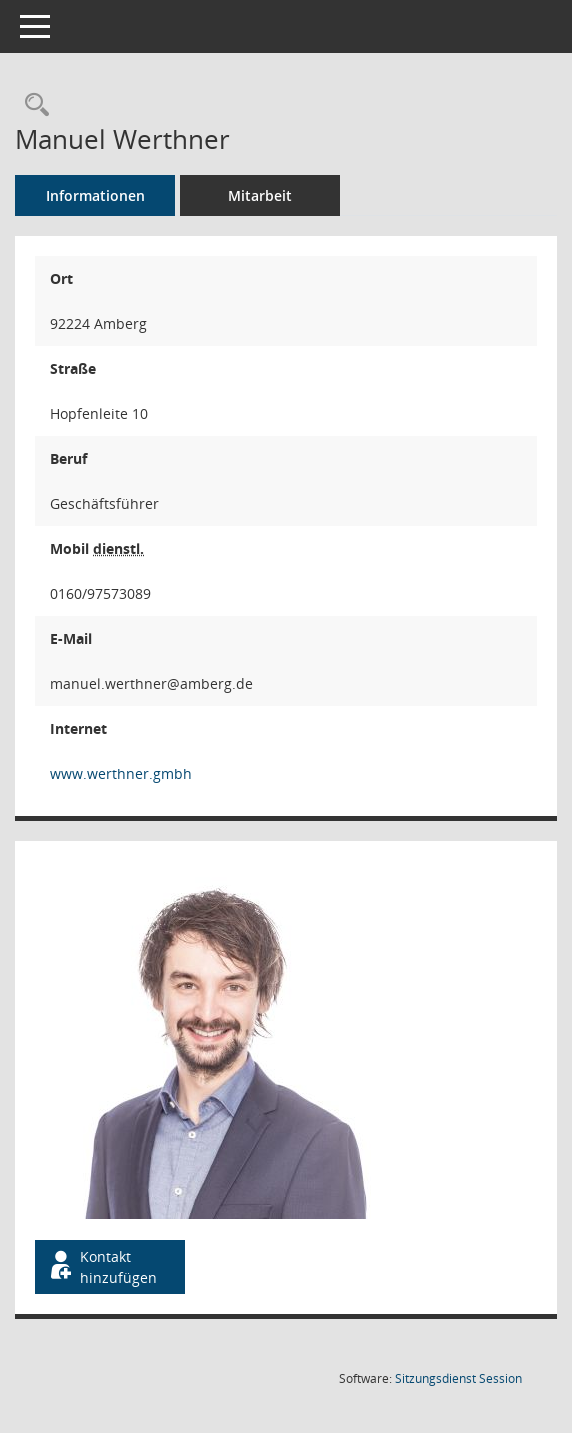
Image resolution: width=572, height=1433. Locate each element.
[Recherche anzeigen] (32, 105)
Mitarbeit (260, 195)
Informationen (95, 195)
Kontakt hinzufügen (102, 1267)
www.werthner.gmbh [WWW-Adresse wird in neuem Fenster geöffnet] (121, 773)
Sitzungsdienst (458, 1378)
